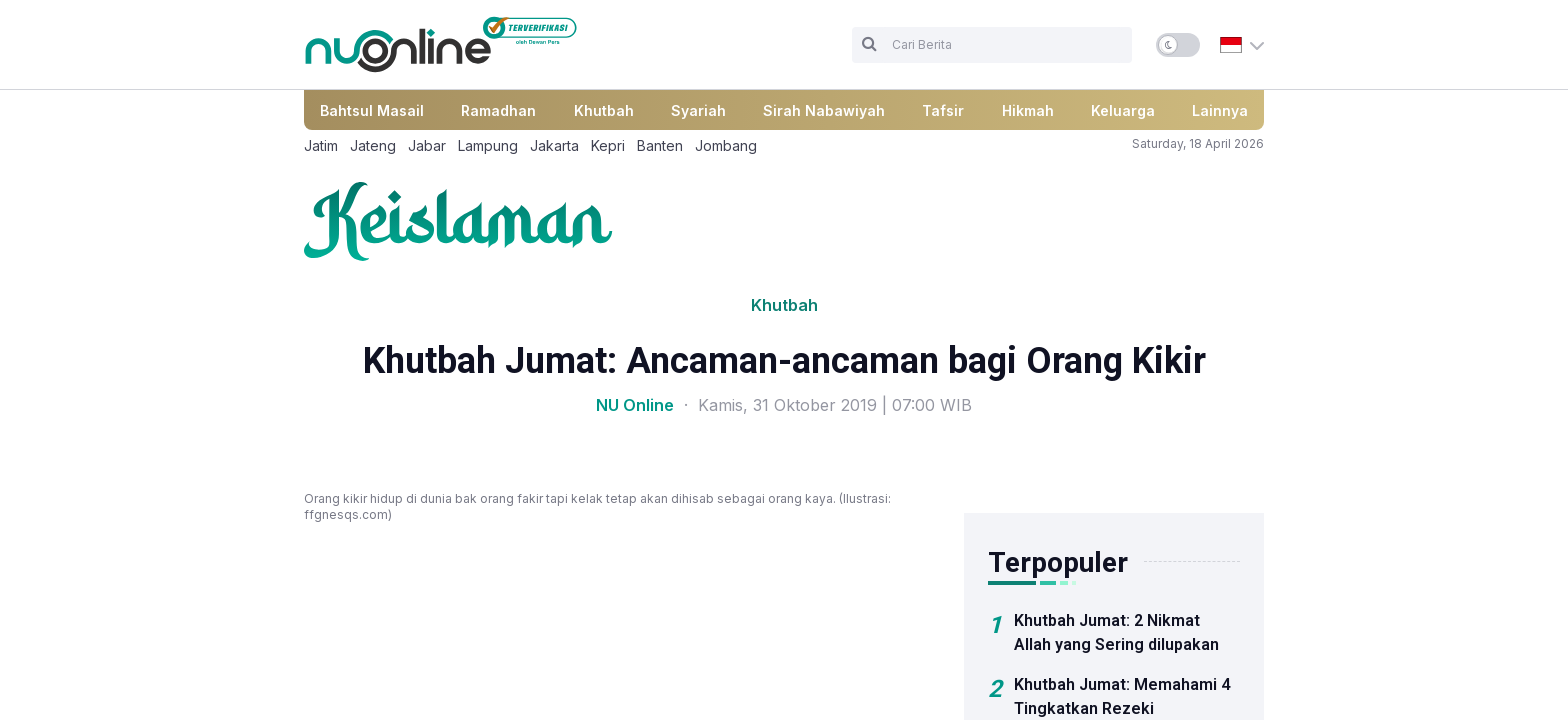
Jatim (321, 145)
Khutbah (604, 110)
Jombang (726, 145)
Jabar (427, 145)
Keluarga (1123, 110)
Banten (660, 145)
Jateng (373, 145)
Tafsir (943, 110)
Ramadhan (498, 110)
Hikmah (1028, 110)
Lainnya (1220, 110)
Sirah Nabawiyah (824, 110)
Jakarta (554, 145)
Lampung (488, 145)
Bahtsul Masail (372, 110)
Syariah (698, 110)
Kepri (608, 145)
